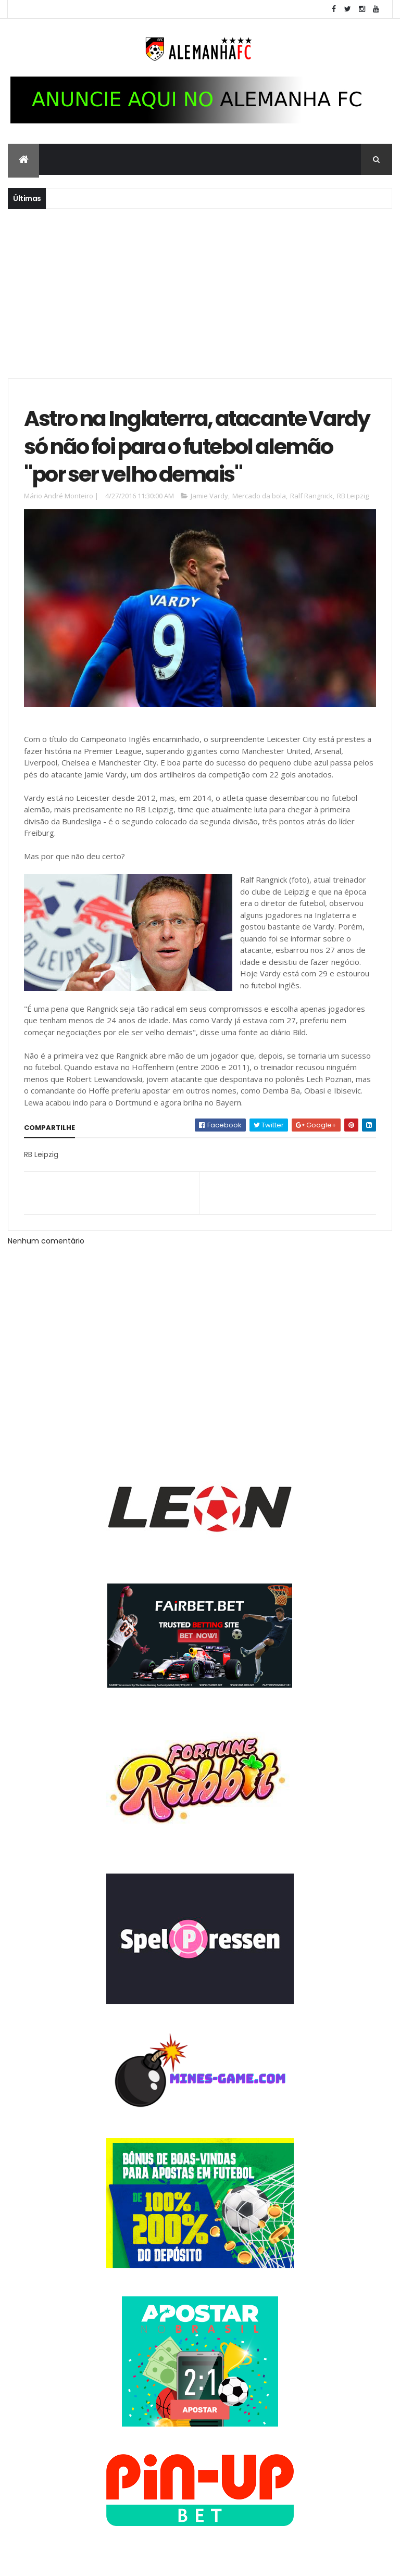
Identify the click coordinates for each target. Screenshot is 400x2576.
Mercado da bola (259, 495)
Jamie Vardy (209, 495)
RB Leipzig (353, 495)
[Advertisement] (200, 292)
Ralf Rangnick (311, 495)
